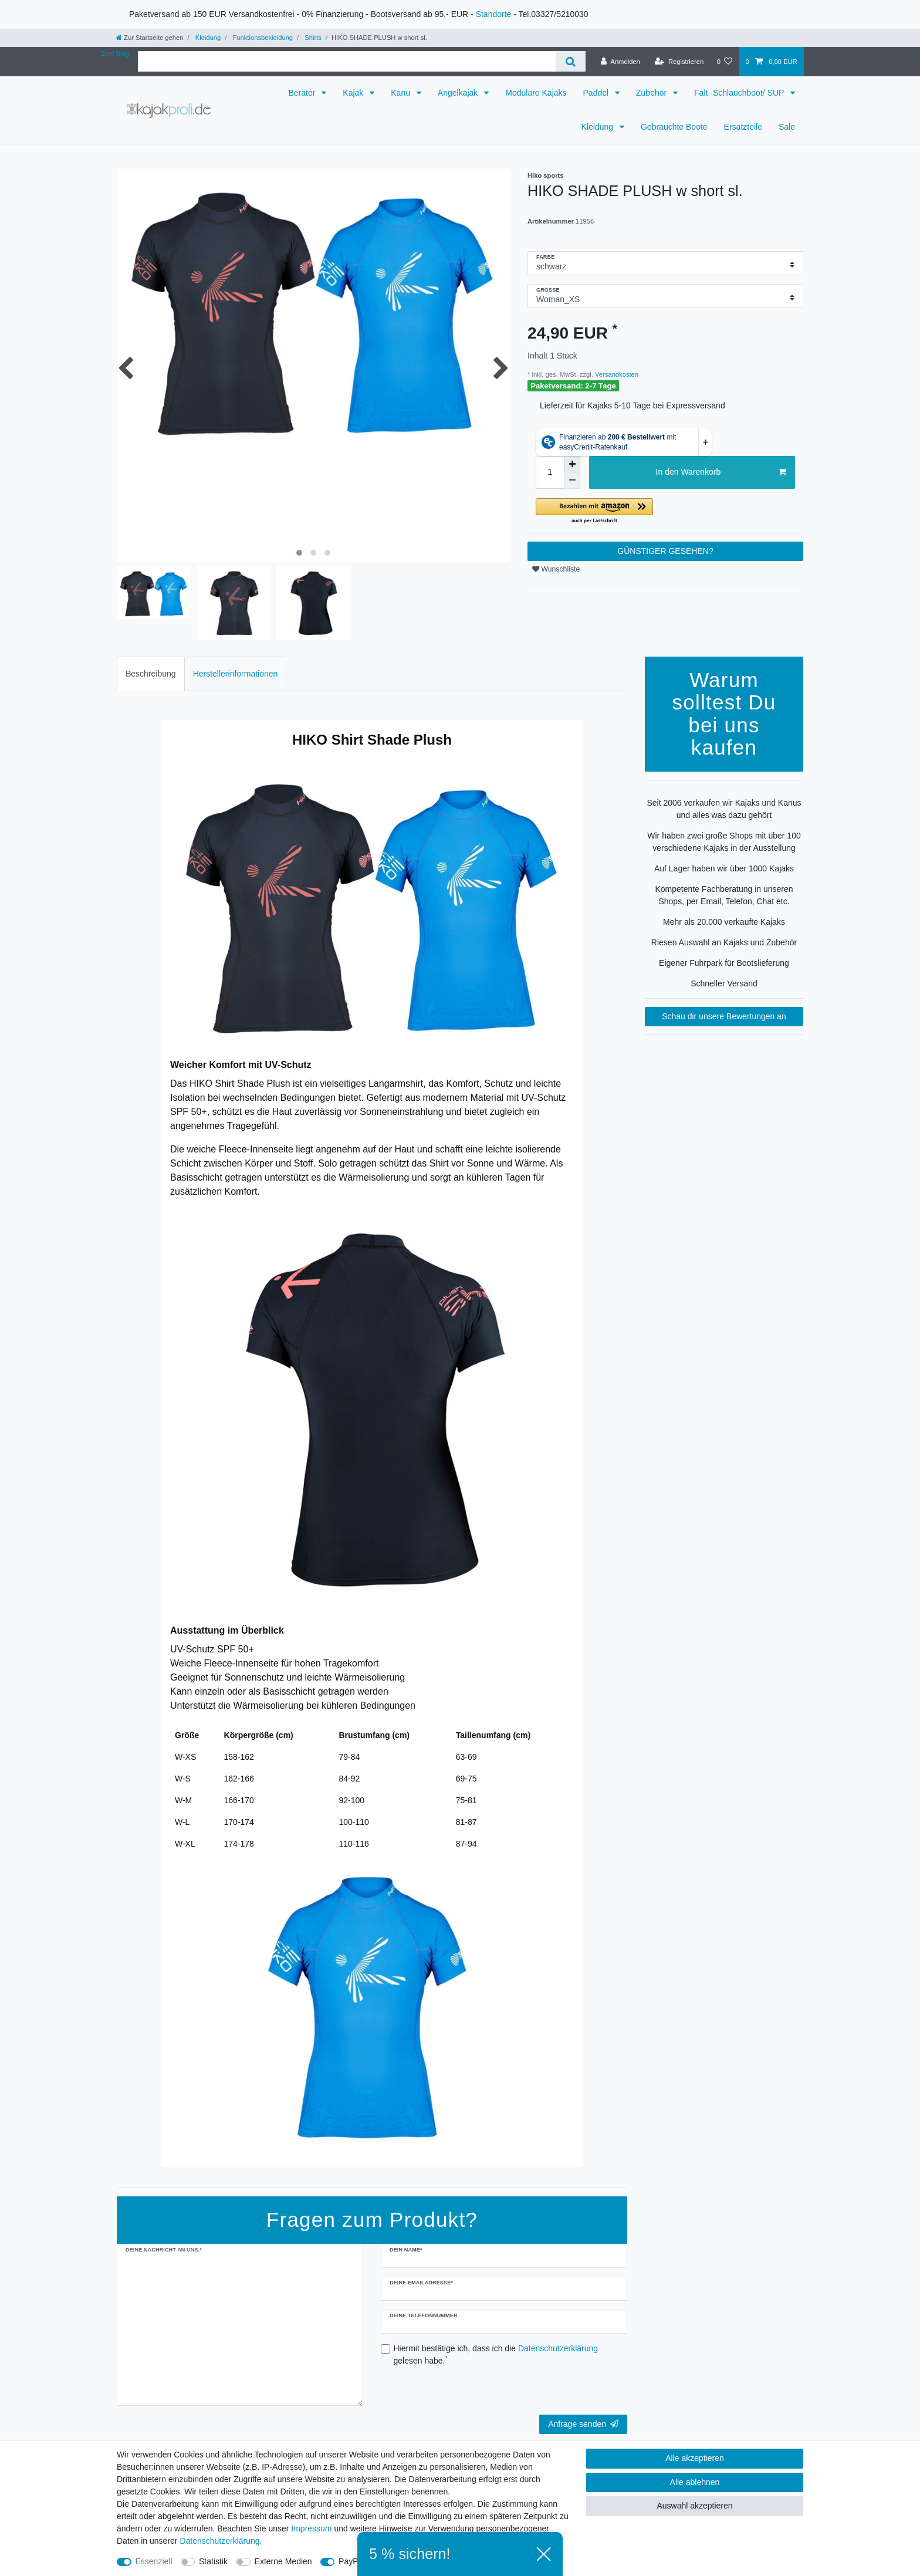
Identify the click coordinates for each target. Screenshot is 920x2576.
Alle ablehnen (695, 2482)
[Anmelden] (620, 61)
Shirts (312, 37)
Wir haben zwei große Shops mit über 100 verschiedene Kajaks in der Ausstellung (723, 842)
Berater (303, 92)
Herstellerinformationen (235, 673)
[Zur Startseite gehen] (149, 37)
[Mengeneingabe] (550, 472)
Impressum (311, 2528)
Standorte (494, 14)
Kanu (401, 92)
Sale (787, 126)
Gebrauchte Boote (674, 126)
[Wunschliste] (724, 61)
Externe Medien (283, 2561)
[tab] (151, 674)
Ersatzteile (743, 126)
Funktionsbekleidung (262, 37)
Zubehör (652, 92)
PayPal (351, 2561)
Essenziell (154, 2561)
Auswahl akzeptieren (694, 2505)
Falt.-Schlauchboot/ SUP (740, 92)
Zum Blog (115, 53)
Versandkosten (615, 374)
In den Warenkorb (721, 472)
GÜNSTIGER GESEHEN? (665, 551)
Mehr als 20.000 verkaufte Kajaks (724, 922)
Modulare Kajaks (535, 92)
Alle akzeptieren (694, 2458)
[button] (665, 511)
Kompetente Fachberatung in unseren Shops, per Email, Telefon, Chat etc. (724, 895)
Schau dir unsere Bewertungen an (724, 1016)
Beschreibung (151, 673)
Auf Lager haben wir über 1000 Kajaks (724, 868)
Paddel (597, 92)
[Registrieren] (679, 61)
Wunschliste (556, 569)
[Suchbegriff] (347, 61)
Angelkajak (459, 92)
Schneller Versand (724, 983)
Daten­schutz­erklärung (219, 2540)
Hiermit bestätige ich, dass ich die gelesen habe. (496, 2354)
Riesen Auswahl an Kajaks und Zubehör (724, 942)
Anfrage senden (583, 2424)
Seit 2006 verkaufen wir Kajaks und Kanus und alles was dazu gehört (724, 809)
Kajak (354, 92)
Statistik (213, 2561)
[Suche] (571, 61)
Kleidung (207, 37)
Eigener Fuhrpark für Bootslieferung (724, 963)
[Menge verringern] (572, 480)
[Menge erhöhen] (572, 464)
